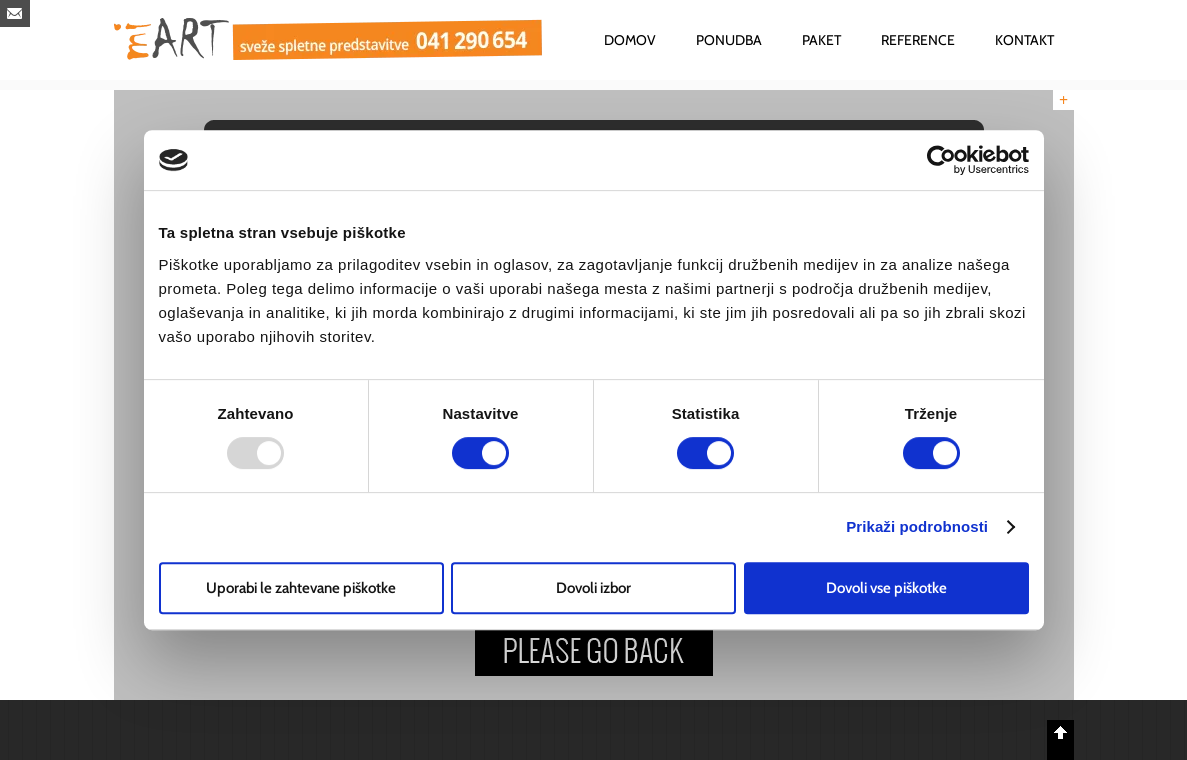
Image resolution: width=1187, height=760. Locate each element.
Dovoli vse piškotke (886, 588)
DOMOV (630, 40)
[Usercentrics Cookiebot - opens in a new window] (941, 160)
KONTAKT (1024, 40)
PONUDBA (729, 40)
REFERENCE (918, 40)
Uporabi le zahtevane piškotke (301, 588)
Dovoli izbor (593, 588)
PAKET (821, 40)
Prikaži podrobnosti (917, 526)
